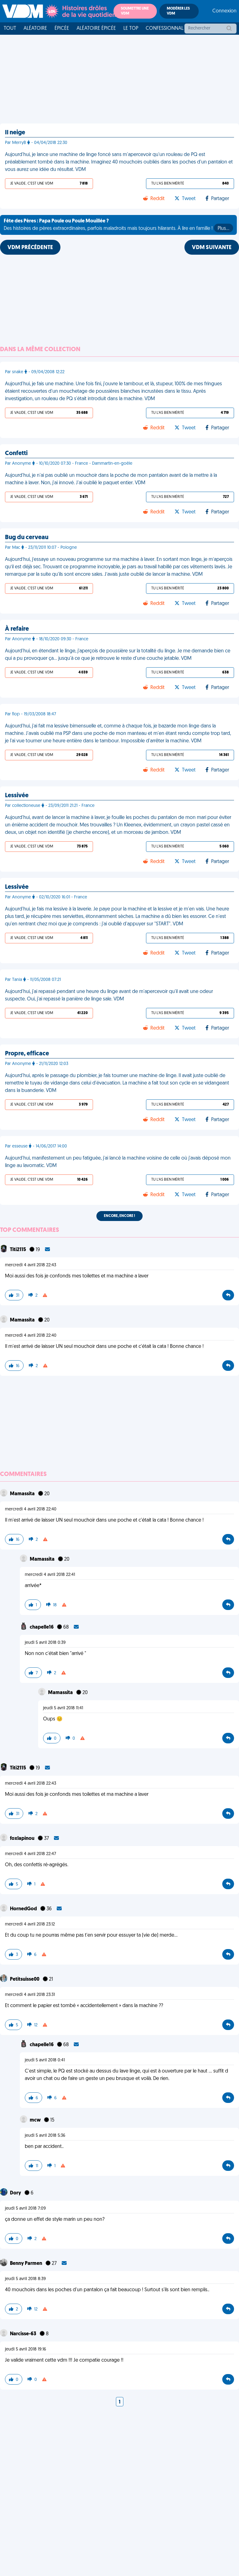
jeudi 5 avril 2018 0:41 (45, 2060)
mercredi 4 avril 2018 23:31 (30, 1994)
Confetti (16, 453)
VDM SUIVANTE (212, 248)
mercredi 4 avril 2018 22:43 (30, 1265)
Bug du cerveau (26, 537)
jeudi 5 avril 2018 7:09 (25, 2208)
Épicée (62, 28)
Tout (10, 28)
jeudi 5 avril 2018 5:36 (45, 2135)
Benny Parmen (26, 2263)
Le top (130, 28)
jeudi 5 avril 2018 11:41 (63, 1708)
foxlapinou (22, 1838)
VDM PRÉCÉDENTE (30, 248)
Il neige (15, 133)
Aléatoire (35, 28)
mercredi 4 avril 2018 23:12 (30, 1924)
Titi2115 (18, 1249)
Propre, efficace (27, 1054)
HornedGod (24, 1909)
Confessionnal (165, 28)
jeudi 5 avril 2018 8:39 (25, 2279)
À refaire (17, 629)
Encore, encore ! (119, 1216)
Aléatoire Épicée (96, 28)
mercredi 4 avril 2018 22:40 (30, 1335)
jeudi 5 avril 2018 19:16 (25, 2349)
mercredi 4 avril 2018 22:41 (50, 1574)
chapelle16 (42, 1627)
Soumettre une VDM (135, 11)
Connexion (224, 11)
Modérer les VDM (178, 11)
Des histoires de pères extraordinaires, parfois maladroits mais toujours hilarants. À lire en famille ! (118, 225)
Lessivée (17, 796)
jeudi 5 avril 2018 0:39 (45, 1642)
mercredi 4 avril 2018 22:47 (30, 1854)
